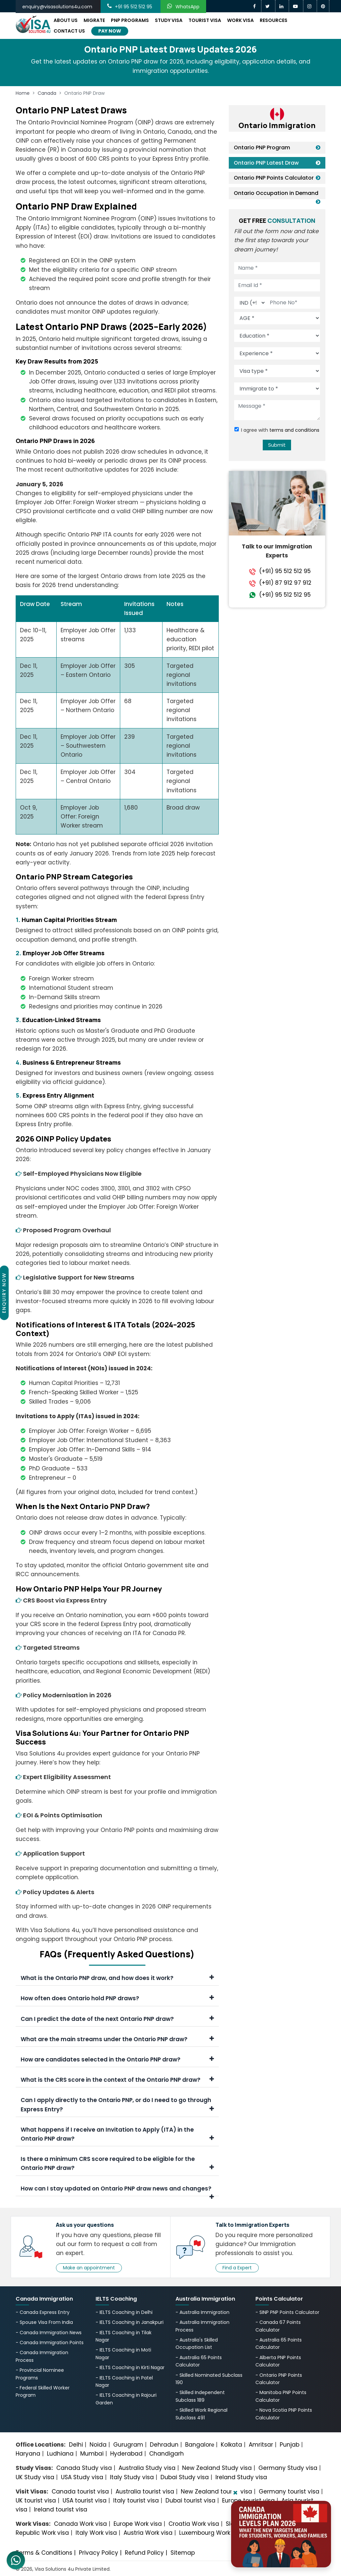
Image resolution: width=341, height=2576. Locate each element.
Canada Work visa (80, 2524)
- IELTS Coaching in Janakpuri (130, 2322)
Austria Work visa (148, 2533)
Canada (47, 93)
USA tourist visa (85, 2500)
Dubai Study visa (185, 2477)
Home (23, 93)
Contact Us (69, 31)
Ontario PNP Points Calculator (274, 178)
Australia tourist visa (145, 2492)
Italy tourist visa (136, 2500)
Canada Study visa (84, 2468)
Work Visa (240, 20)
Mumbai (92, 2454)
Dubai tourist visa (190, 2500)
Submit (277, 444)
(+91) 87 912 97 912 (285, 583)
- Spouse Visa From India (44, 2322)
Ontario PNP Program (262, 147)
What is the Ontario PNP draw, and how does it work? (117, 1978)
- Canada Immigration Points (50, 2342)
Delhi (76, 2445)
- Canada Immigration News (49, 2332)
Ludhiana (60, 2454)
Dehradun (164, 2445)
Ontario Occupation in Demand (276, 193)
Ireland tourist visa (60, 2509)
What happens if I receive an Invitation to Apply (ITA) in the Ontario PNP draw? (117, 2134)
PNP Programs (130, 20)
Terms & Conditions (44, 2553)
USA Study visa (82, 2477)
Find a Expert (237, 2267)
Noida (98, 2445)
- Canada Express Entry (43, 2312)
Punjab (289, 2445)
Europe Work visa (138, 2524)
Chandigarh (166, 2454)
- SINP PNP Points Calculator (287, 2312)
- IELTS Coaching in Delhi (124, 2312)
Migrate (94, 20)
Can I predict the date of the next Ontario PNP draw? (117, 2019)
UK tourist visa (36, 2500)
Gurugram (128, 2445)
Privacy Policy (98, 2553)
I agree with (280, 430)
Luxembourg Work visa (211, 2533)
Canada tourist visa (80, 2492)
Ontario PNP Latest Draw (266, 163)
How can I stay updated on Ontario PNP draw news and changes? (117, 2190)
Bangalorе (199, 2445)
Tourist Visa (204, 20)
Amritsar (261, 2445)
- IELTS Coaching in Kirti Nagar (130, 2367)
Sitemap (182, 2553)
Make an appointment (89, 2267)
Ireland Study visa (241, 2477)
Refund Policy (144, 2553)
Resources (273, 20)
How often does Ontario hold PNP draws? (117, 1998)
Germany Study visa (287, 2468)
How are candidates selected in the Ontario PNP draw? (117, 2059)
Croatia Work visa (194, 2524)
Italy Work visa (96, 2533)
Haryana (28, 2454)
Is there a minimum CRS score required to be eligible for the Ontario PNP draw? (117, 2163)
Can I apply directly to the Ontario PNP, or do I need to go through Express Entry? (117, 2104)
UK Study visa (35, 2477)
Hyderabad (126, 2454)
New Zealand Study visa (217, 2468)
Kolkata (231, 2445)
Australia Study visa (147, 2468)
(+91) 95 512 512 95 (285, 571)
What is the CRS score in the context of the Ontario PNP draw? (117, 2080)
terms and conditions (294, 430)
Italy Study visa (132, 2477)
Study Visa (168, 20)
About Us (66, 20)
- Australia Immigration (202, 2312)
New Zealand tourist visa (216, 2492)
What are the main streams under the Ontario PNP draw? (117, 2039)
